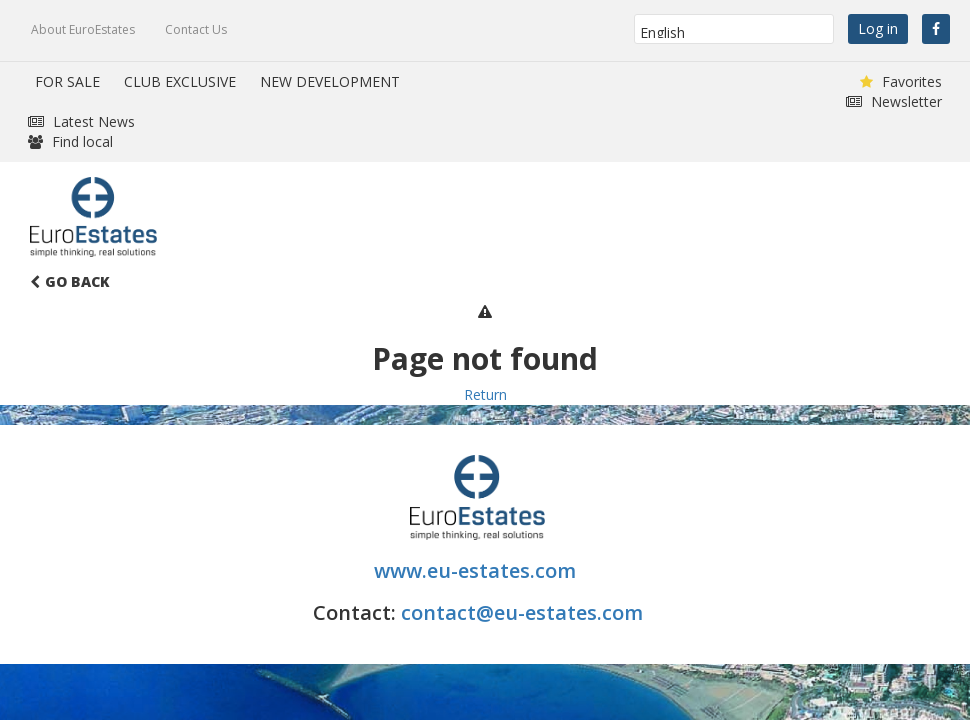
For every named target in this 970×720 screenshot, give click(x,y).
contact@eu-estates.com (522, 612)
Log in (878, 28)
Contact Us (196, 29)
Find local (70, 141)
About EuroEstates (83, 29)
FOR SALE (67, 81)
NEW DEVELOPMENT (330, 81)
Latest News (81, 121)
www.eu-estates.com (477, 570)
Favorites (901, 81)
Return (485, 394)
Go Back (70, 281)
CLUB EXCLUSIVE (180, 81)
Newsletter (894, 101)
